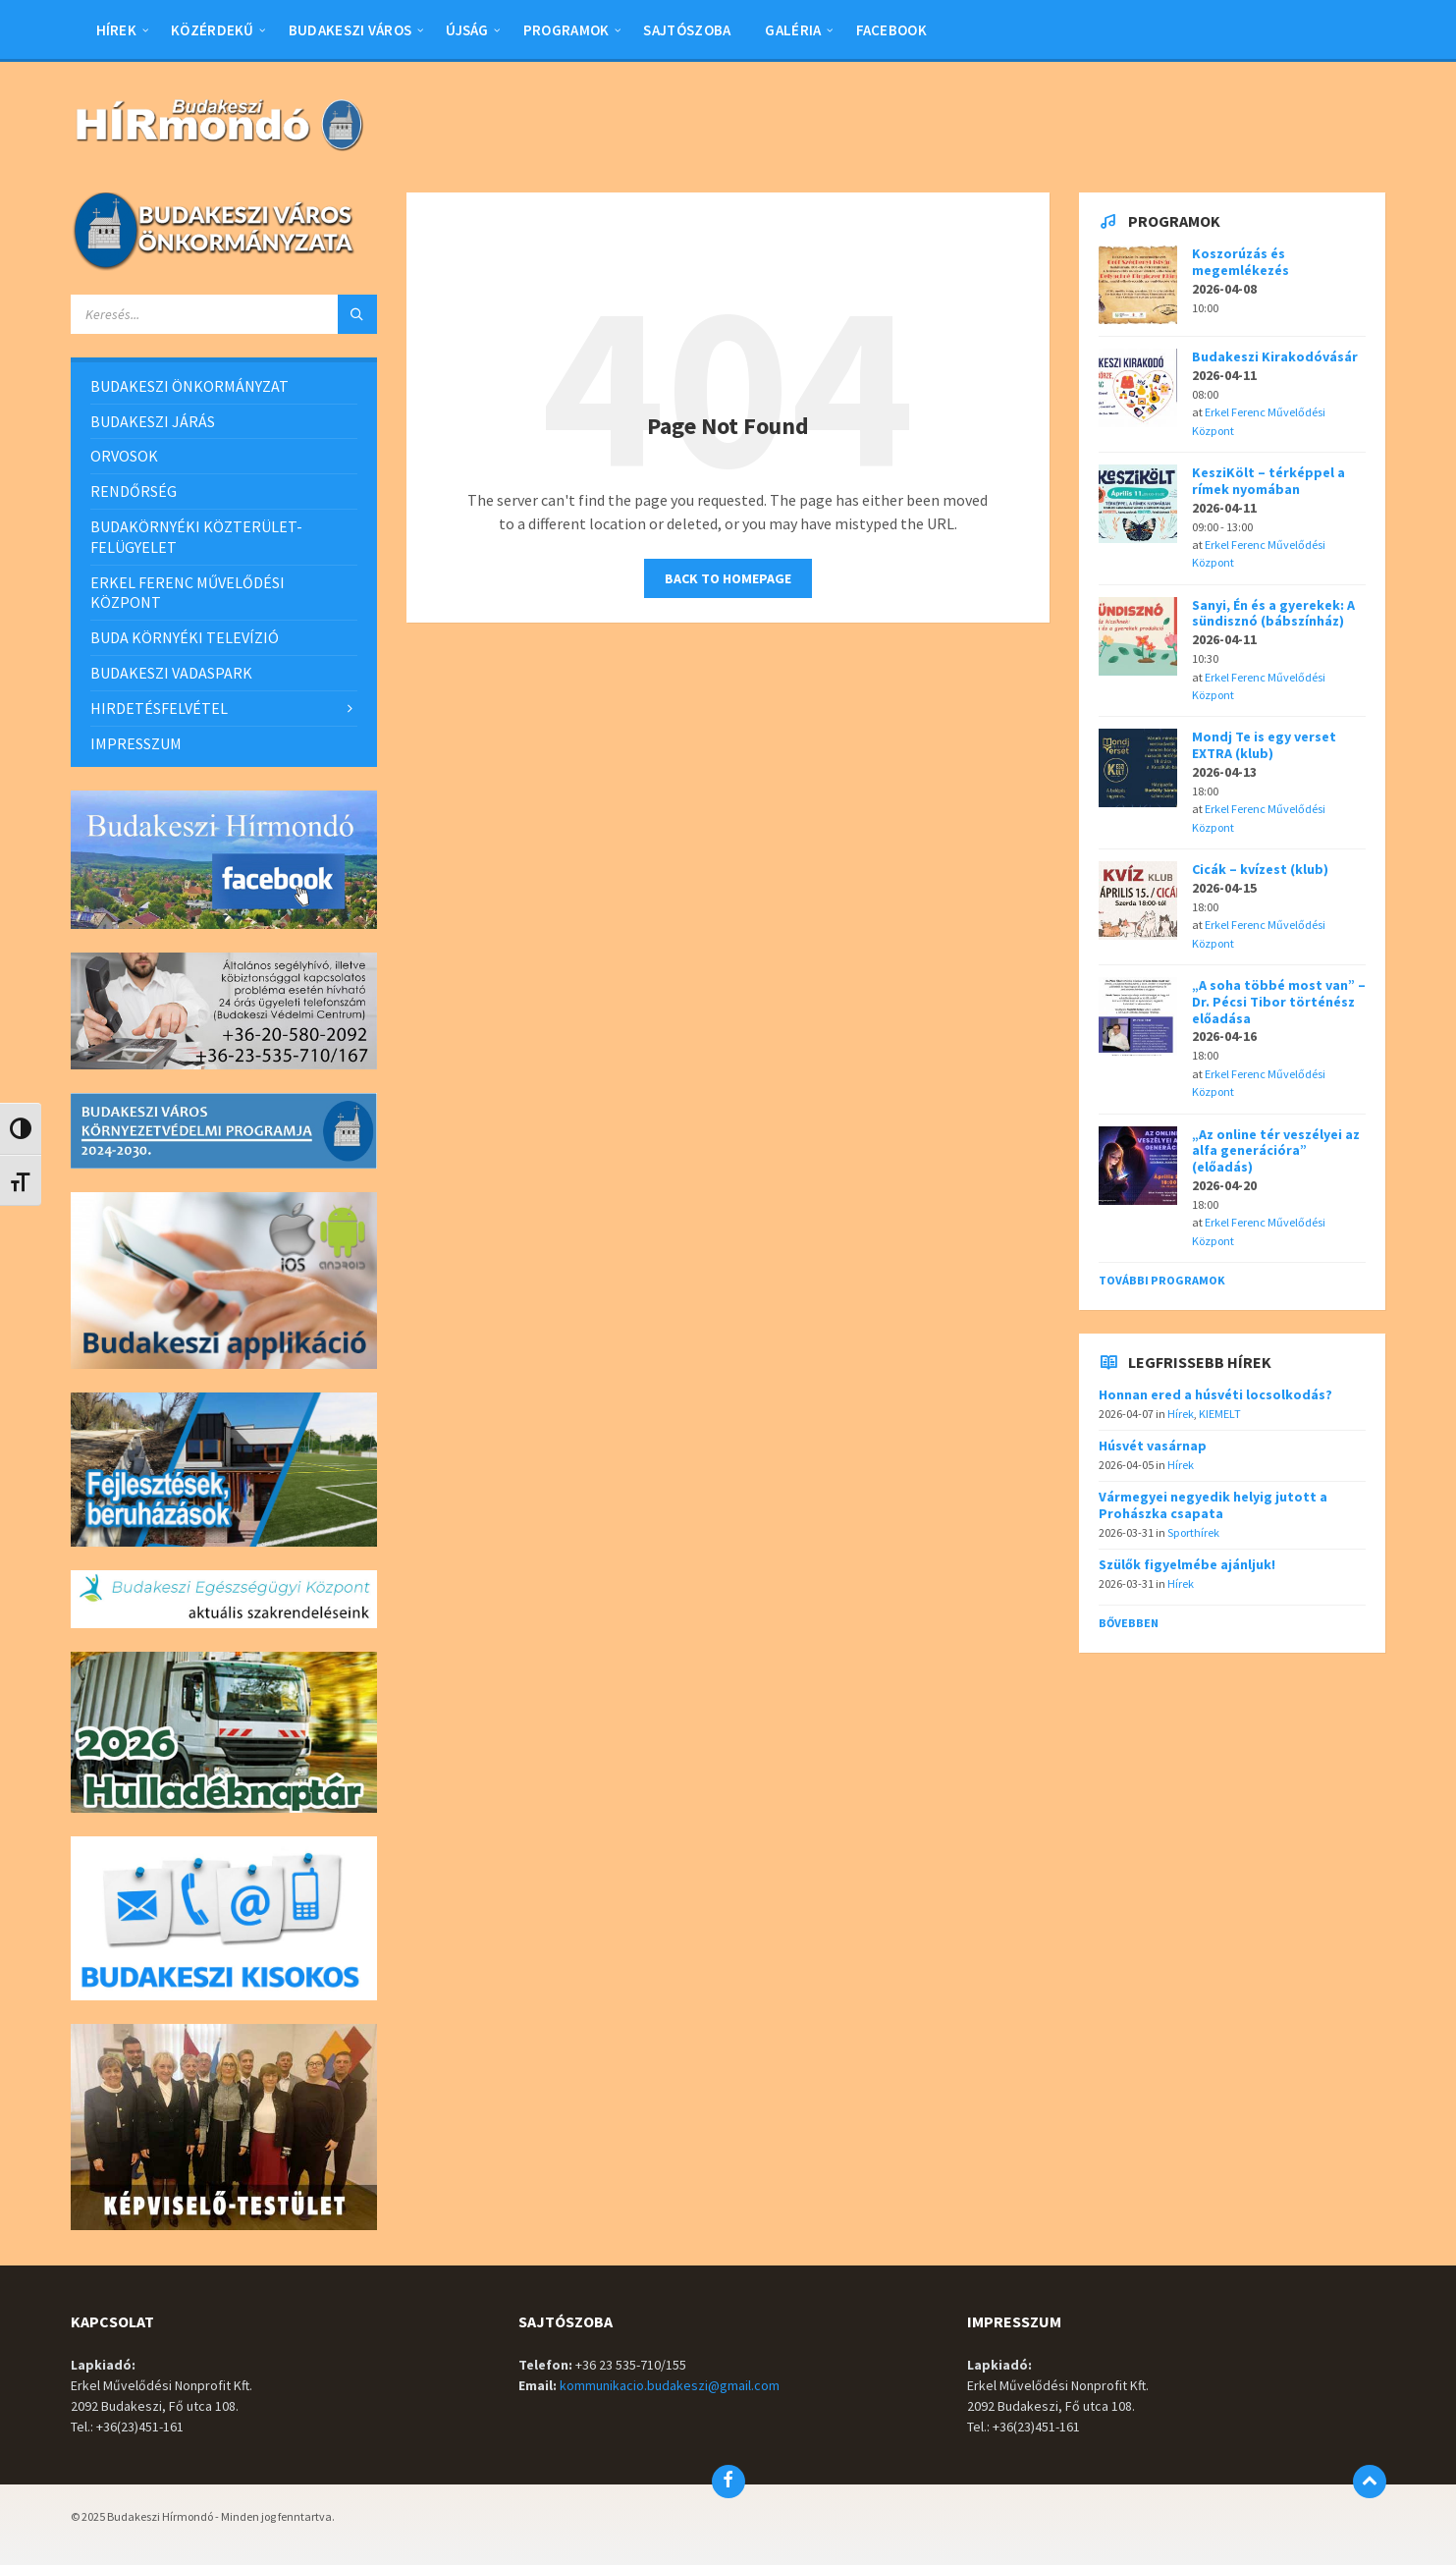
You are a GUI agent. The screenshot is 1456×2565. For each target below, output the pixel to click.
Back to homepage (728, 578)
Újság (467, 30)
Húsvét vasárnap (1153, 1445)
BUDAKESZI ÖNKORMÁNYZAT (189, 386)
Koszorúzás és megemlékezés (1240, 262)
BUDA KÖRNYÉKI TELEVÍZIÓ (184, 637)
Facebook (891, 30)
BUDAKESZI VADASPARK (171, 672)
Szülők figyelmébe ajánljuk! (1187, 1564)
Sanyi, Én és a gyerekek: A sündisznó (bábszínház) (1273, 613)
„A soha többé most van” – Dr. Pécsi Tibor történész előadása (1279, 1001)
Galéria (793, 30)
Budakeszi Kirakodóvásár (1275, 356)
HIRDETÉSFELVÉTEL (159, 708)
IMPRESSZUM (136, 743)
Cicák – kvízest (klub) (1260, 869)
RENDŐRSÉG (133, 491)
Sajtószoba (686, 30)
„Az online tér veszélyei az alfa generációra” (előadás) (1276, 1150)
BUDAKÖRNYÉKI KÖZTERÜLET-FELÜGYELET (196, 537)
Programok (566, 30)
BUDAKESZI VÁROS (350, 30)
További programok (1162, 1280)
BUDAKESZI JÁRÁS (152, 421)
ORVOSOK (124, 455)
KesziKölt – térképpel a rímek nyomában (1268, 481)
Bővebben (1129, 1622)
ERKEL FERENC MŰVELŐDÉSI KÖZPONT (187, 593)
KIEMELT (1220, 1413)
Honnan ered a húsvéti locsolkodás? (1215, 1394)
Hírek (116, 30)
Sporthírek (1193, 1532)
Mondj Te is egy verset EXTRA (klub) (1264, 745)
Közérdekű (212, 30)
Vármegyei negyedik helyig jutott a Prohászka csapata (1213, 1505)
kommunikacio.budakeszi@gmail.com (670, 2385)
